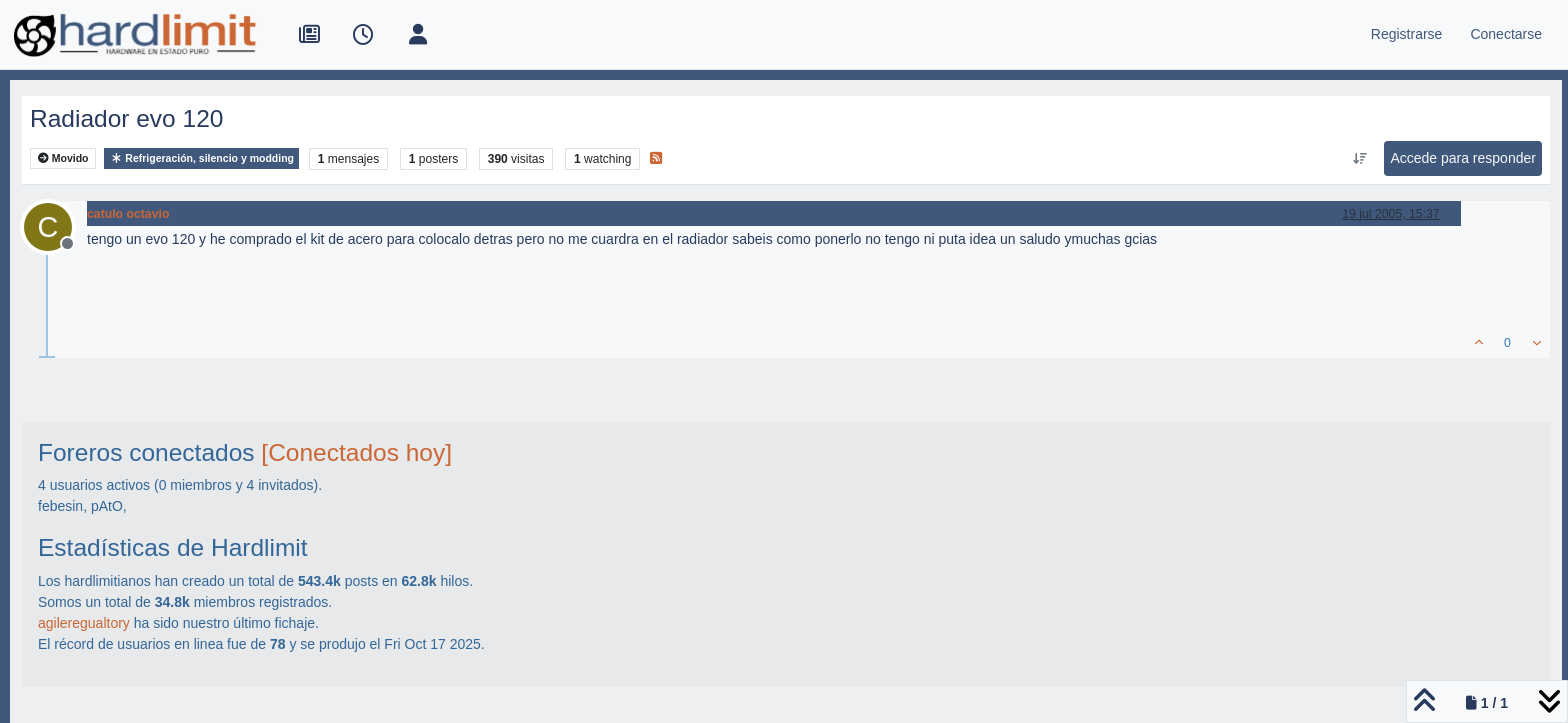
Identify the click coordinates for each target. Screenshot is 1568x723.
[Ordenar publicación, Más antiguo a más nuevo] (1359, 159)
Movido (63, 158)
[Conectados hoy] (356, 452)
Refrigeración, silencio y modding (201, 158)
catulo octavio (128, 214)
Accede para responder (1463, 158)
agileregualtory (84, 623)
